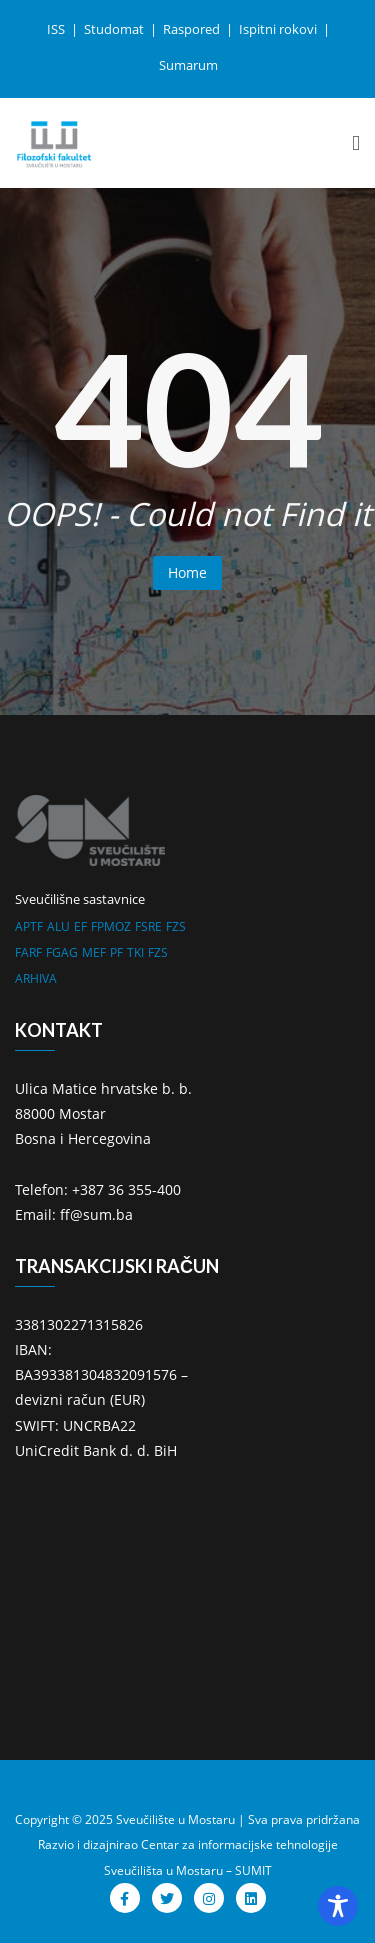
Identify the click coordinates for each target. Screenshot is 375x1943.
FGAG (62, 952)
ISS (57, 29)
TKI (135, 952)
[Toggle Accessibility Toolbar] (338, 1906)
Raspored (193, 29)
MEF (94, 952)
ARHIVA (36, 978)
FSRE (148, 926)
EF (80, 926)
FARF (28, 952)
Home (187, 572)
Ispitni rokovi (279, 29)
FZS (176, 926)
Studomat (115, 29)
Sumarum (188, 65)
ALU (58, 926)
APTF (29, 926)
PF (116, 952)
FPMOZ (111, 926)
